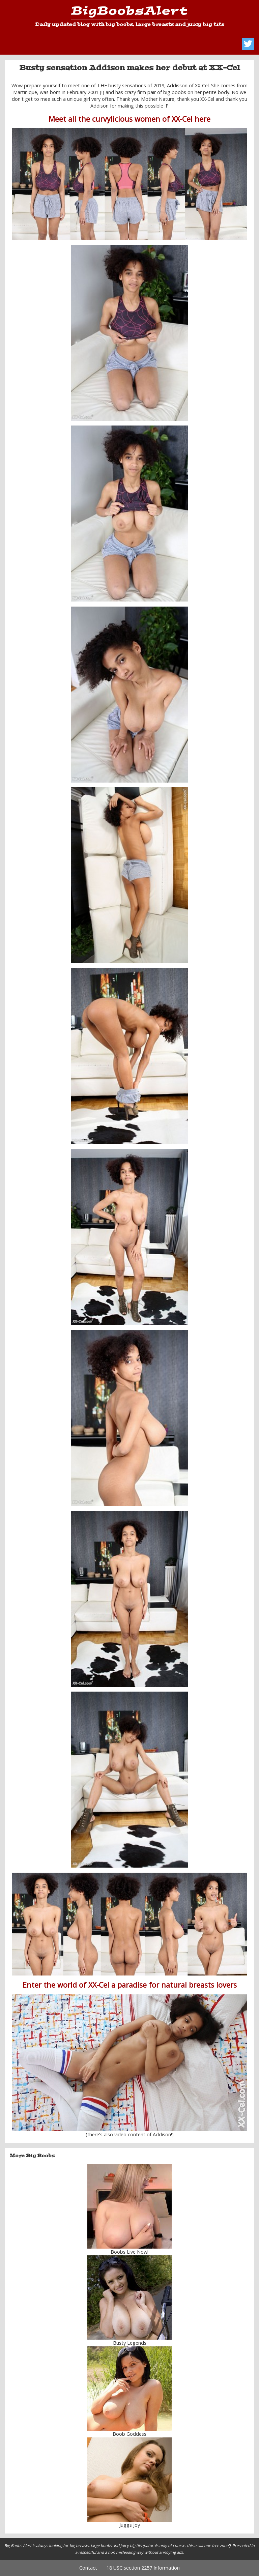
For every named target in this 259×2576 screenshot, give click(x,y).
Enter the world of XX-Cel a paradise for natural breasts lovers (130, 1984)
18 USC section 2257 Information (143, 2568)
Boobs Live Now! (129, 2252)
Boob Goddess (129, 2434)
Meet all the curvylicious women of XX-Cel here (129, 118)
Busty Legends (129, 2343)
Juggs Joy (129, 2525)
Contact (88, 2568)
